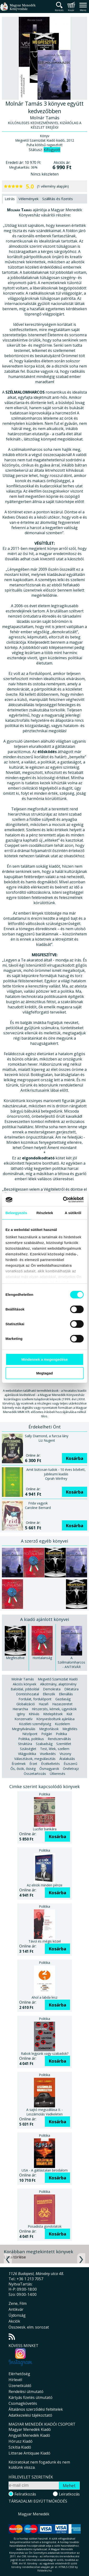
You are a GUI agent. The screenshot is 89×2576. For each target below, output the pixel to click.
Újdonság (17, 2315)
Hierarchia (20, 1709)
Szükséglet (28, 1748)
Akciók (14, 2321)
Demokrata (52, 1689)
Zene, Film (18, 2303)
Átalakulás (67, 1758)
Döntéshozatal (27, 1694)
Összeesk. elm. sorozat (29, 2327)
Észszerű (70, 1763)
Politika (61, 1734)
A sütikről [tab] (73, 1213)
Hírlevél (15, 2379)
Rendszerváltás (59, 1739)
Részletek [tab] (45, 1213)
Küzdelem (62, 1724)
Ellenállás (66, 1694)
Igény (21, 1714)
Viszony (65, 1753)
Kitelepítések (53, 1714)
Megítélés (69, 1729)
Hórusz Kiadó (21, 2441)
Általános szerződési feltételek (36, 2409)
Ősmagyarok (49, 1768)
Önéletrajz (71, 1768)
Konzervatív (23, 1719)
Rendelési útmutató (26, 2391)
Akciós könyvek (24, 1684)
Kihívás (34, 1714)
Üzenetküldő (20, 2385)
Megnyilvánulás (23, 1729)
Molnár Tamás (22, 1679)
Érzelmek (19, 1763)
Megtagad (44, 1373)
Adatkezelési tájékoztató (30, 2415)
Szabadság (44, 1743)
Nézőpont (29, 1734)
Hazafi (43, 1704)
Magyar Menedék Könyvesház (18, 9)
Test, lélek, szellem (54, 1748)
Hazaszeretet (62, 1704)
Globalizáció (25, 1704)
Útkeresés (57, 1773)
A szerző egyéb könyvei (44, 1541)
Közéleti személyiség (35, 1724)
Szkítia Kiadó (20, 2447)
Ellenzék (49, 1694)
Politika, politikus (31, 1739)
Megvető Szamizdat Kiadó (58, 1679)
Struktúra (25, 1743)
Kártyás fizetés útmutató (30, 2397)
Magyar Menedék (33, 2514)
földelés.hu (44, 2570)
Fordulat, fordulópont (35, 1699)
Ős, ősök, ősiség (23, 1768)
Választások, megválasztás (35, 1758)
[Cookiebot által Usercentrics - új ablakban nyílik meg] (63, 1200)
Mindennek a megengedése (44, 1359)
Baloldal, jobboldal (25, 1689)
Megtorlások (49, 1729)
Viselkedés (48, 1753)
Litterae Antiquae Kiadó (29, 2453)
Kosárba (74, 1458)
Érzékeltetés (50, 1763)
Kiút (69, 1714)
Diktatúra (71, 1689)
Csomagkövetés (23, 2403)
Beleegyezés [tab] (16, 1213)
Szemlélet (63, 1743)
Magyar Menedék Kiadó (30, 2429)
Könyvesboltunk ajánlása (55, 1719)
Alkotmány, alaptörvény (58, 1684)
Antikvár (16, 2309)
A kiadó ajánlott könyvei (44, 1619)
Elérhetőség (19, 2373)
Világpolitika (27, 1753)
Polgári (46, 1734)
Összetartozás (35, 1773)
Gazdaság (62, 1699)
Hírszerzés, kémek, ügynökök (54, 1709)
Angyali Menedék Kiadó (29, 2435)
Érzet (33, 1763)
